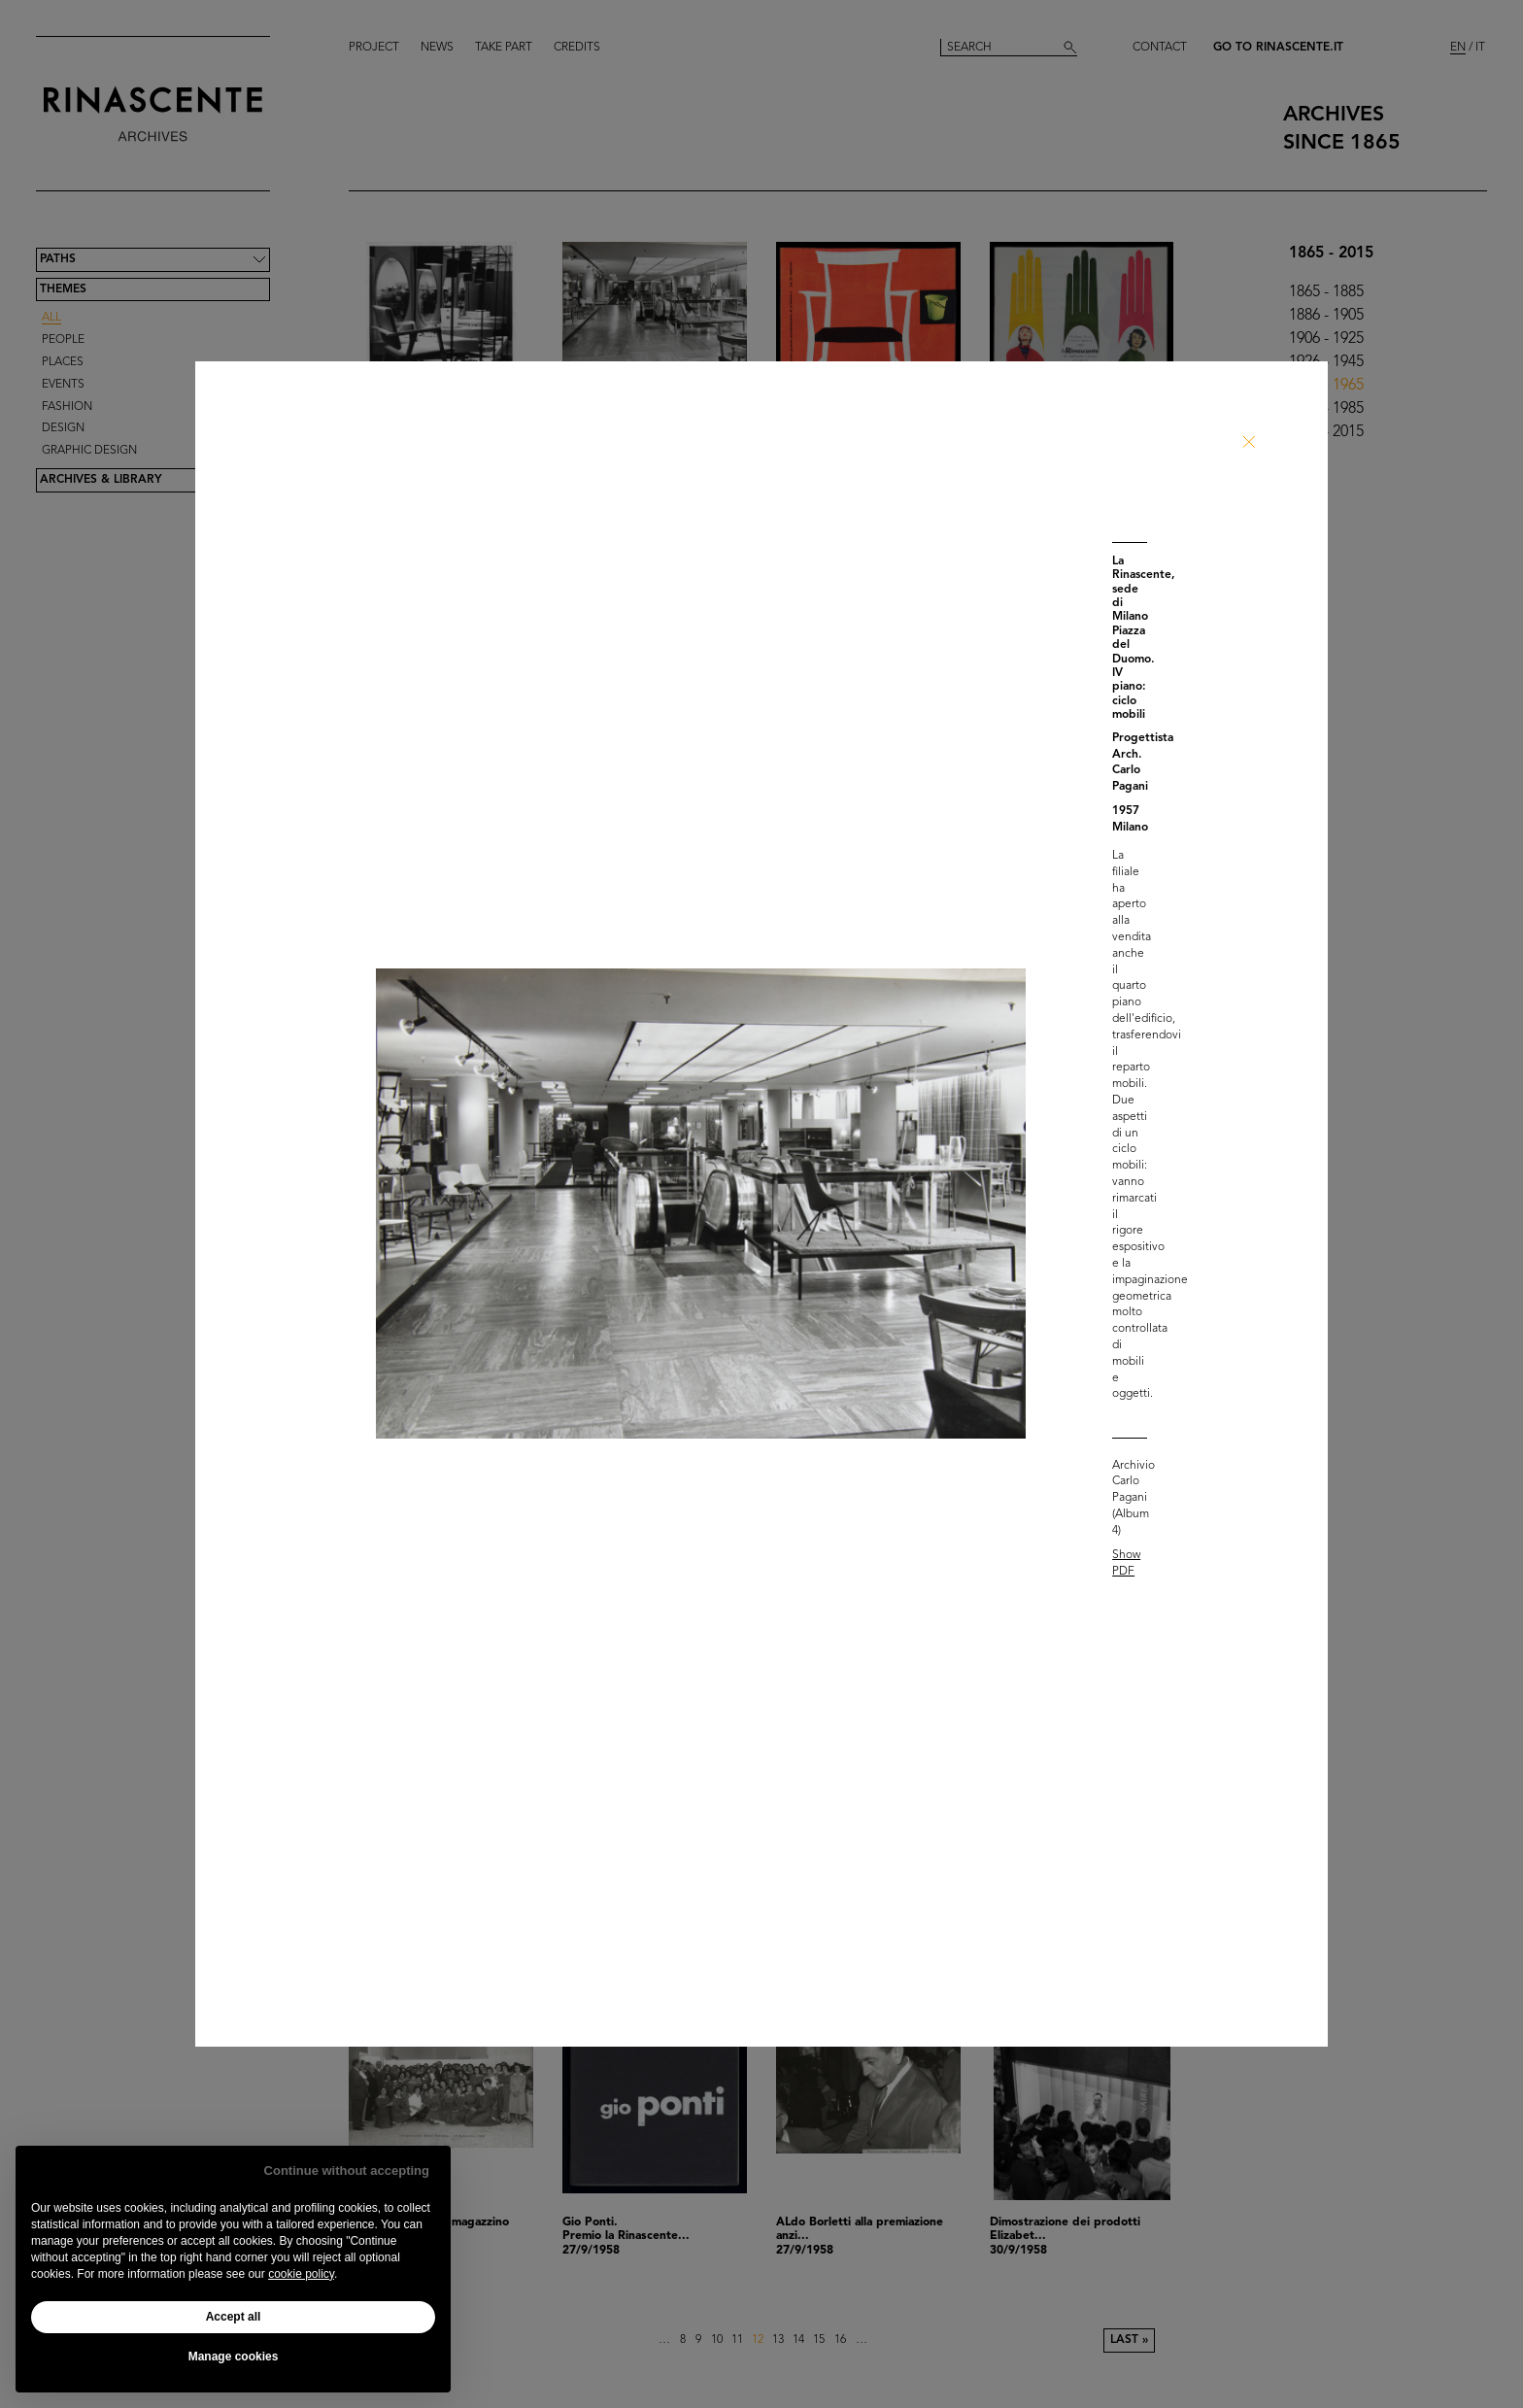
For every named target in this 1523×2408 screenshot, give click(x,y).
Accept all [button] (233, 2316)
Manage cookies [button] (233, 2356)
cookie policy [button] (301, 2274)
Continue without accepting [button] (346, 2170)
